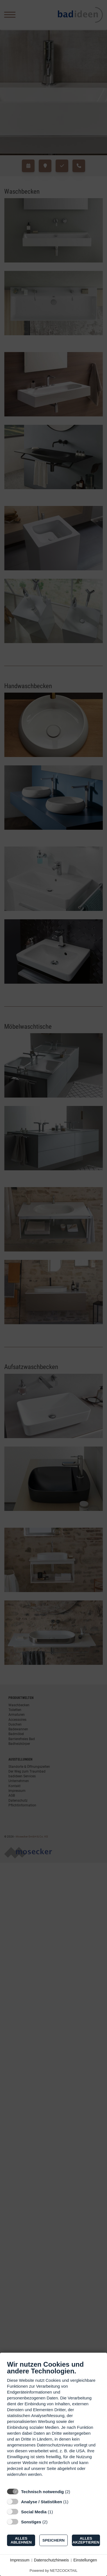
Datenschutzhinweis (51, 2560)
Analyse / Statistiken (41, 2501)
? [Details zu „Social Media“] (58, 2512)
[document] (53, 2422)
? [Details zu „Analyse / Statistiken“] (73, 2502)
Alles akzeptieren (85, 2540)
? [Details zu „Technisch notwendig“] (75, 2492)
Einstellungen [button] (85, 2560)
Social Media (34, 2511)
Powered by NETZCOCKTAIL (53, 2570)
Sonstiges (31, 2521)
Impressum (19, 2560)
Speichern (53, 2540)
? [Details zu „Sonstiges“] (53, 2522)
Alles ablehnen (21, 2540)
